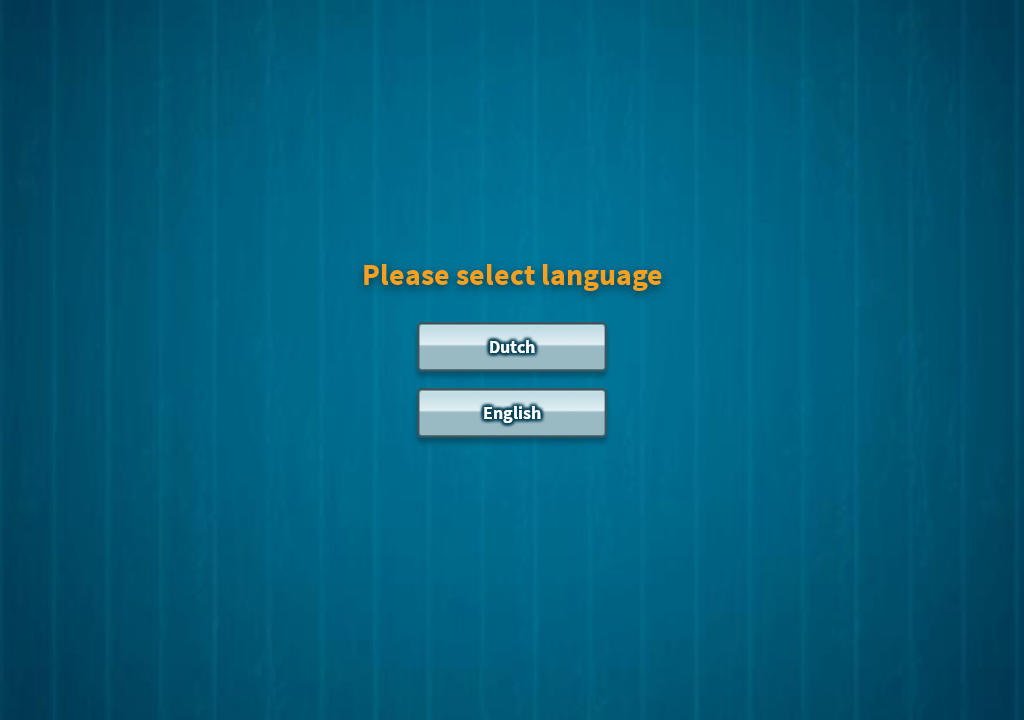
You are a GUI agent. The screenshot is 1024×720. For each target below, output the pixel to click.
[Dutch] (512, 352)
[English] (512, 418)
